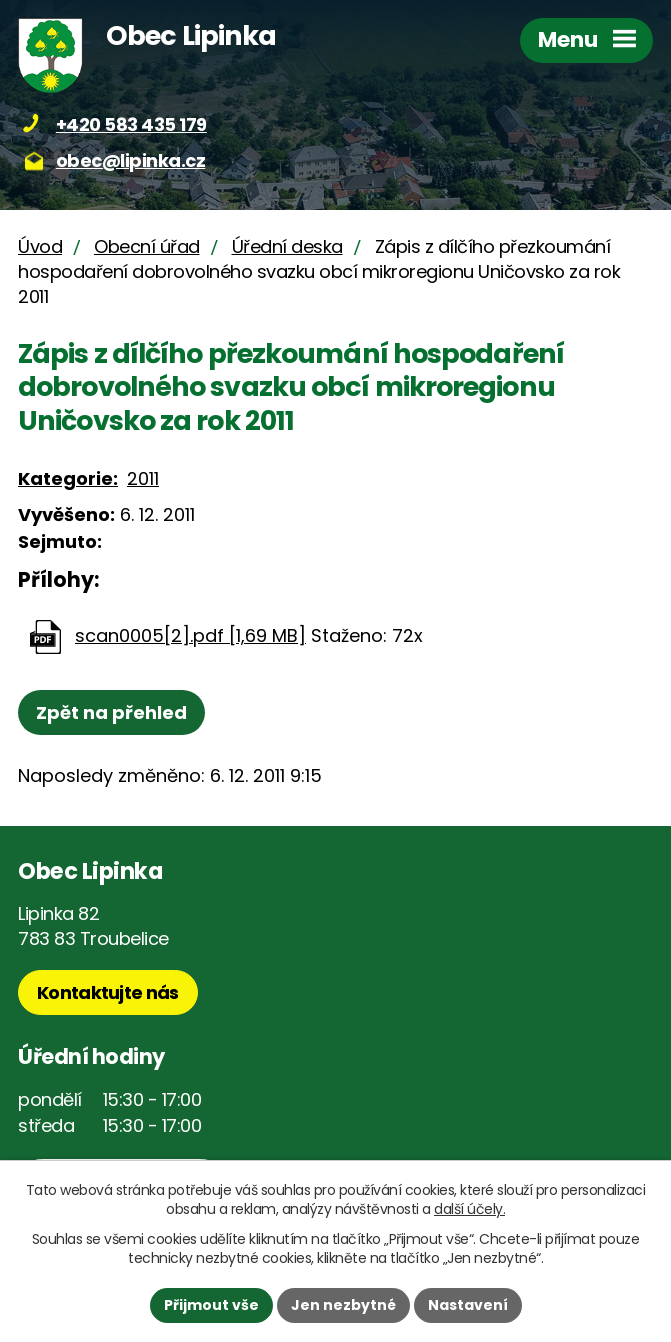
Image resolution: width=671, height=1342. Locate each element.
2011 (143, 478)
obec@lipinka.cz (131, 160)
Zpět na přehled (111, 712)
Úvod (40, 246)
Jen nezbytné (343, 1305)
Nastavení (468, 1305)
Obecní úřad (147, 246)
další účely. (469, 1209)
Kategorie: (68, 478)
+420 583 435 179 (131, 124)
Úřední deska (287, 246)
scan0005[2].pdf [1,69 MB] (190, 635)
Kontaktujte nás (108, 992)
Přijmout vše (211, 1305)
